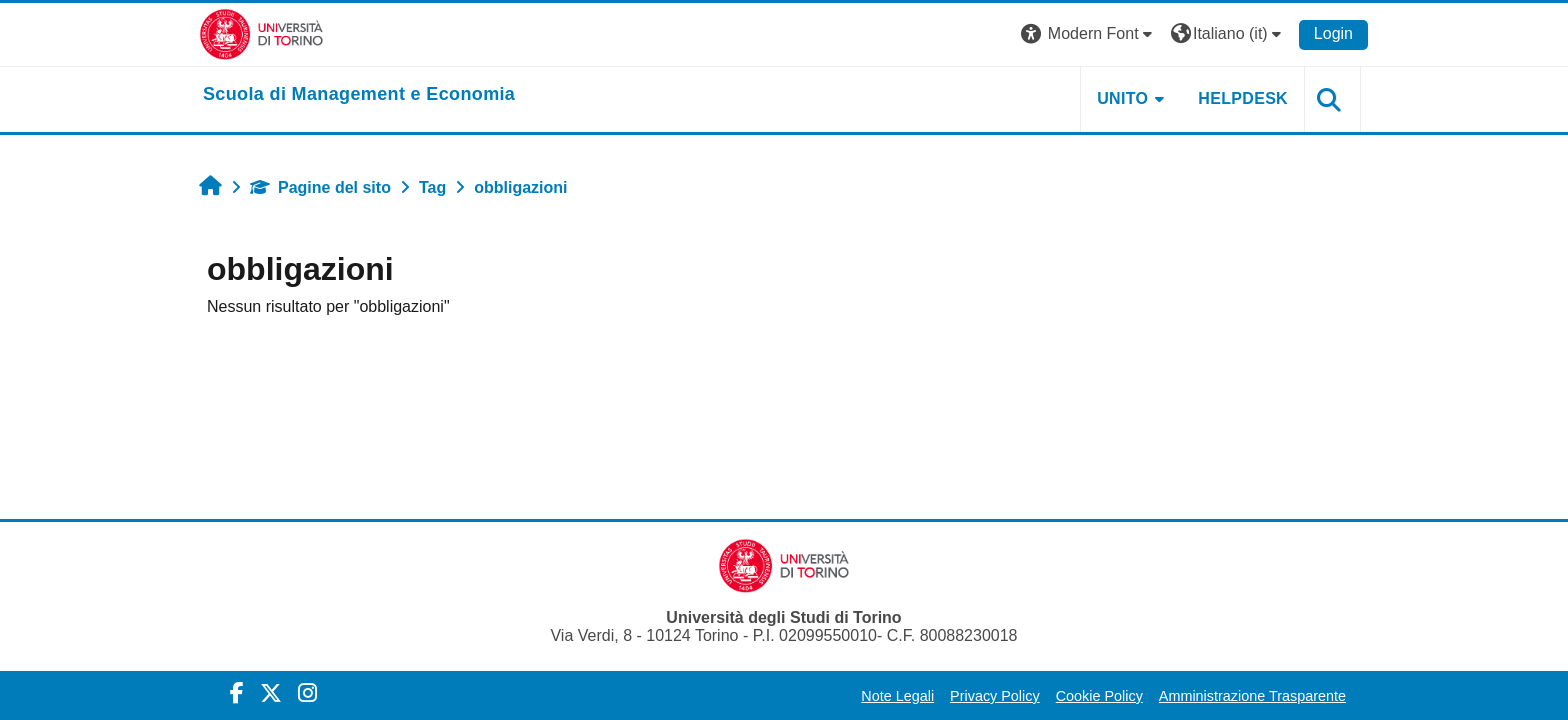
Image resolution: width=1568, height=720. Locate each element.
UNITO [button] (1122, 98)
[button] (1089, 34)
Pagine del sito (320, 187)
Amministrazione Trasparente (1252, 696)
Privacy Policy (995, 696)
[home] (359, 95)
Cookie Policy (1099, 696)
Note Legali (897, 696)
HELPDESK (1243, 98)
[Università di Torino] (261, 33)
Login (1333, 33)
